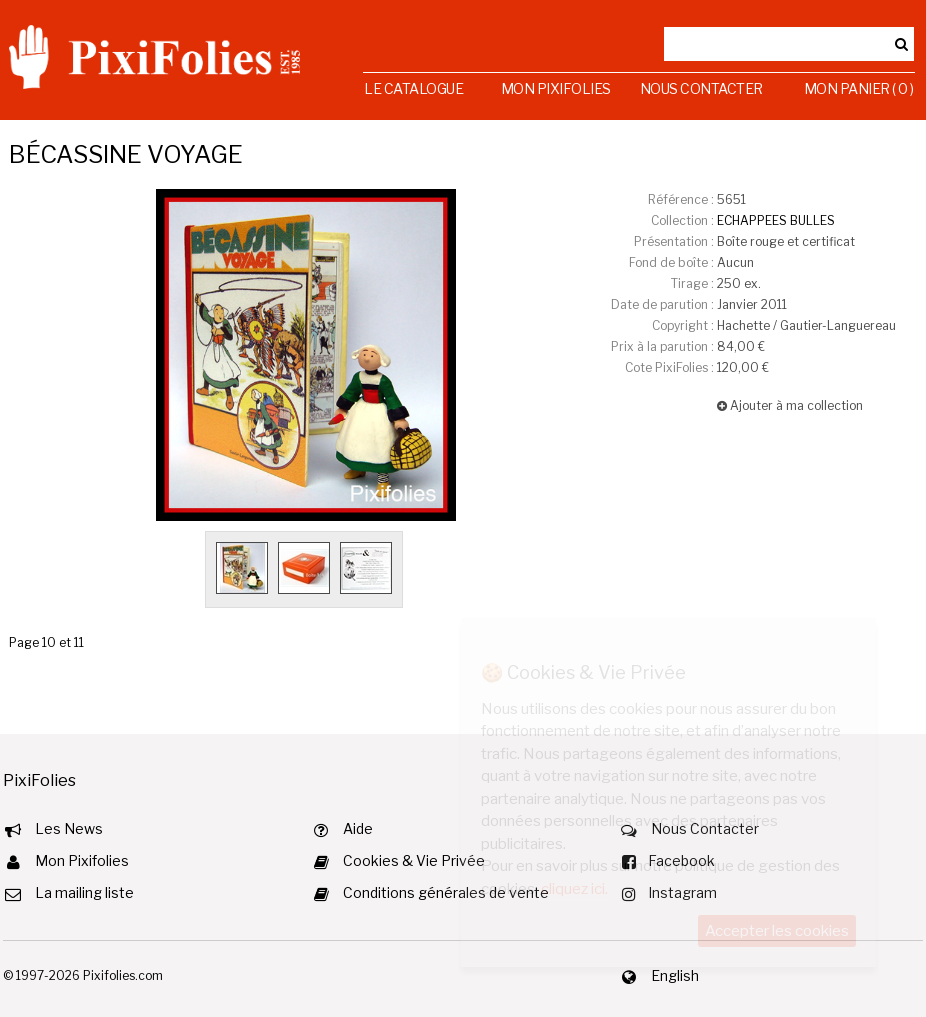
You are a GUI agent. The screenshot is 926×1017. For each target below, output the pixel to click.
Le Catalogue (413, 88)
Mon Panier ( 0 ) (859, 88)
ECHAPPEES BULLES (776, 220)
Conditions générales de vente (446, 892)
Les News (69, 828)
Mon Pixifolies (556, 88)
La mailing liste (84, 892)
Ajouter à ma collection (790, 405)
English (675, 975)
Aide (358, 828)
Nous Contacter (701, 88)
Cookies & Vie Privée (414, 860)
